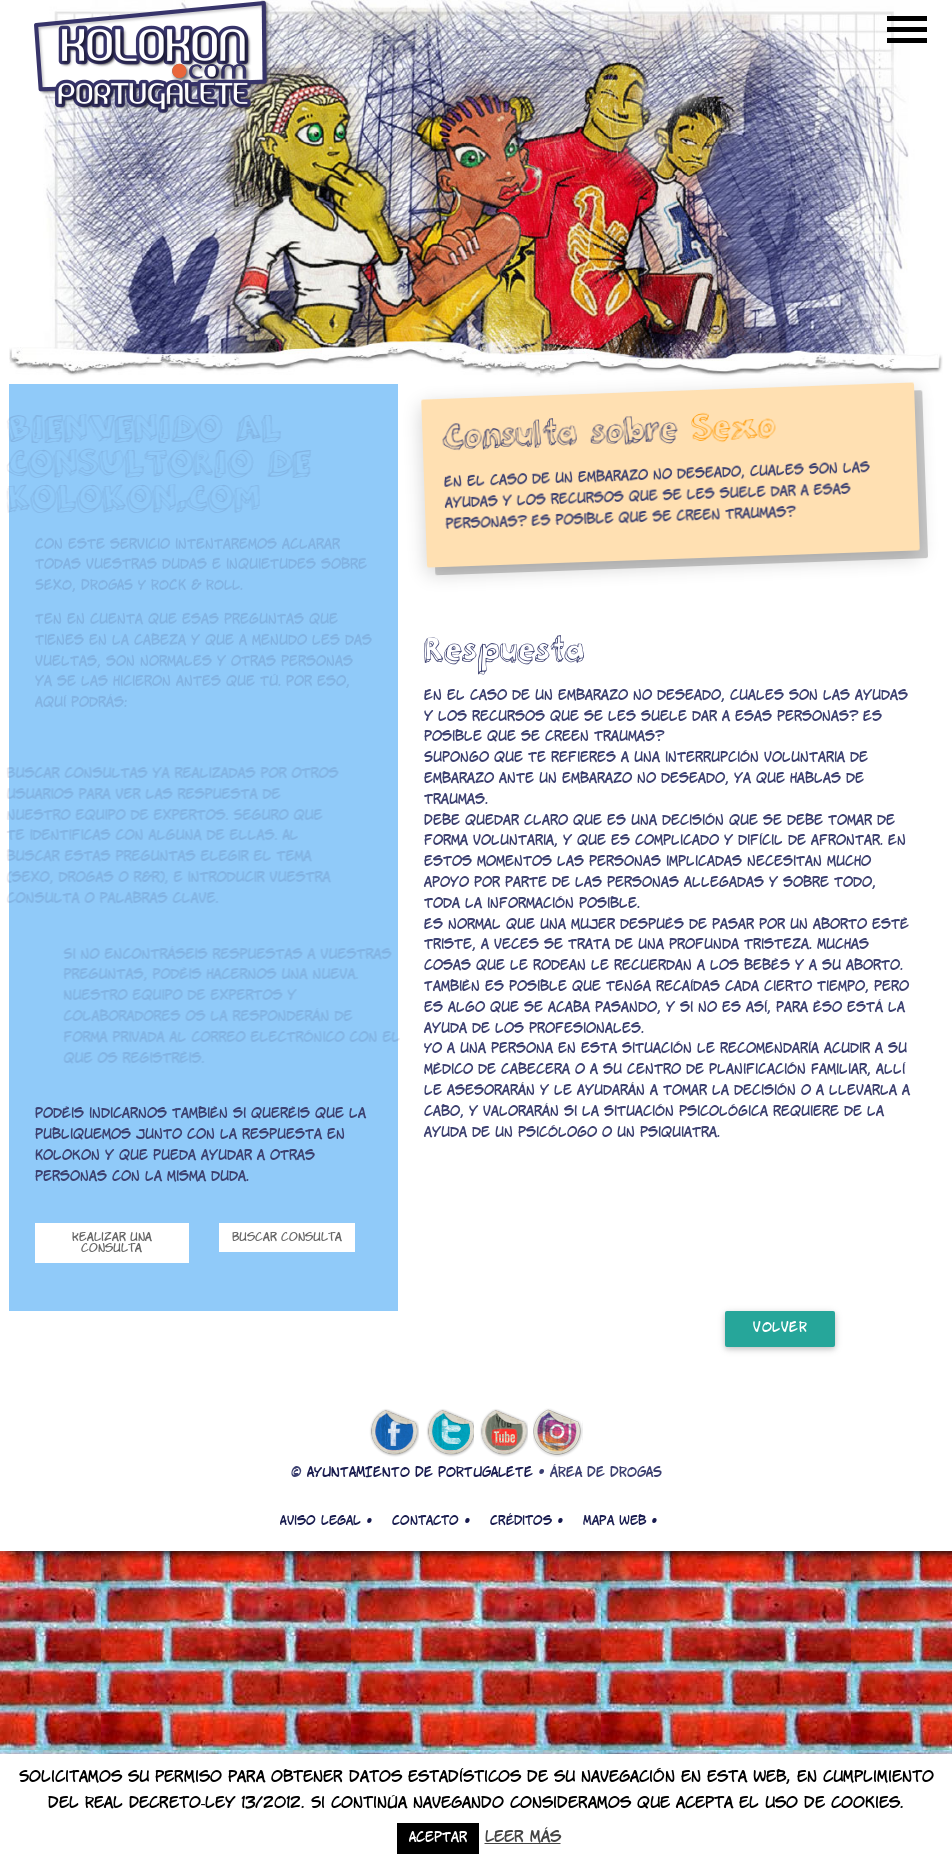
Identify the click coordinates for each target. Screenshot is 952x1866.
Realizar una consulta (112, 1243)
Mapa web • (620, 1521)
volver (780, 1328)
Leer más (523, 1837)
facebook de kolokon (394, 1433)
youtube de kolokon (504, 1433)
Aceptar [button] (438, 1838)
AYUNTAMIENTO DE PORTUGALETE (420, 1473)
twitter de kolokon (449, 1433)
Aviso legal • (326, 1521)
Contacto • (431, 1521)
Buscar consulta (287, 1237)
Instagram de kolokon (558, 1433)
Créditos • (526, 1521)
